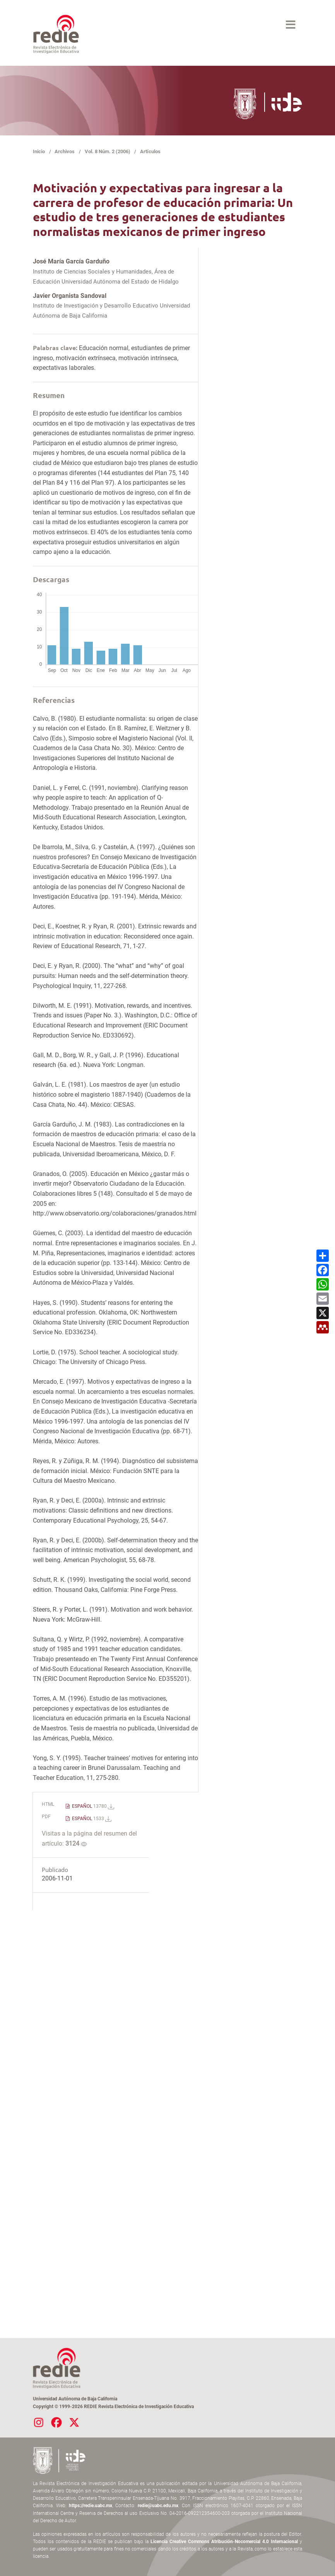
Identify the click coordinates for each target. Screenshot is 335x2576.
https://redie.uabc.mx (90, 2505)
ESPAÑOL (92, 1806)
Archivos (65, 151)
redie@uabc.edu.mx (158, 2505)
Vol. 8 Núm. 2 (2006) (107, 151)
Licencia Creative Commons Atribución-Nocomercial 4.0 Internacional (224, 2541)
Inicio (39, 151)
